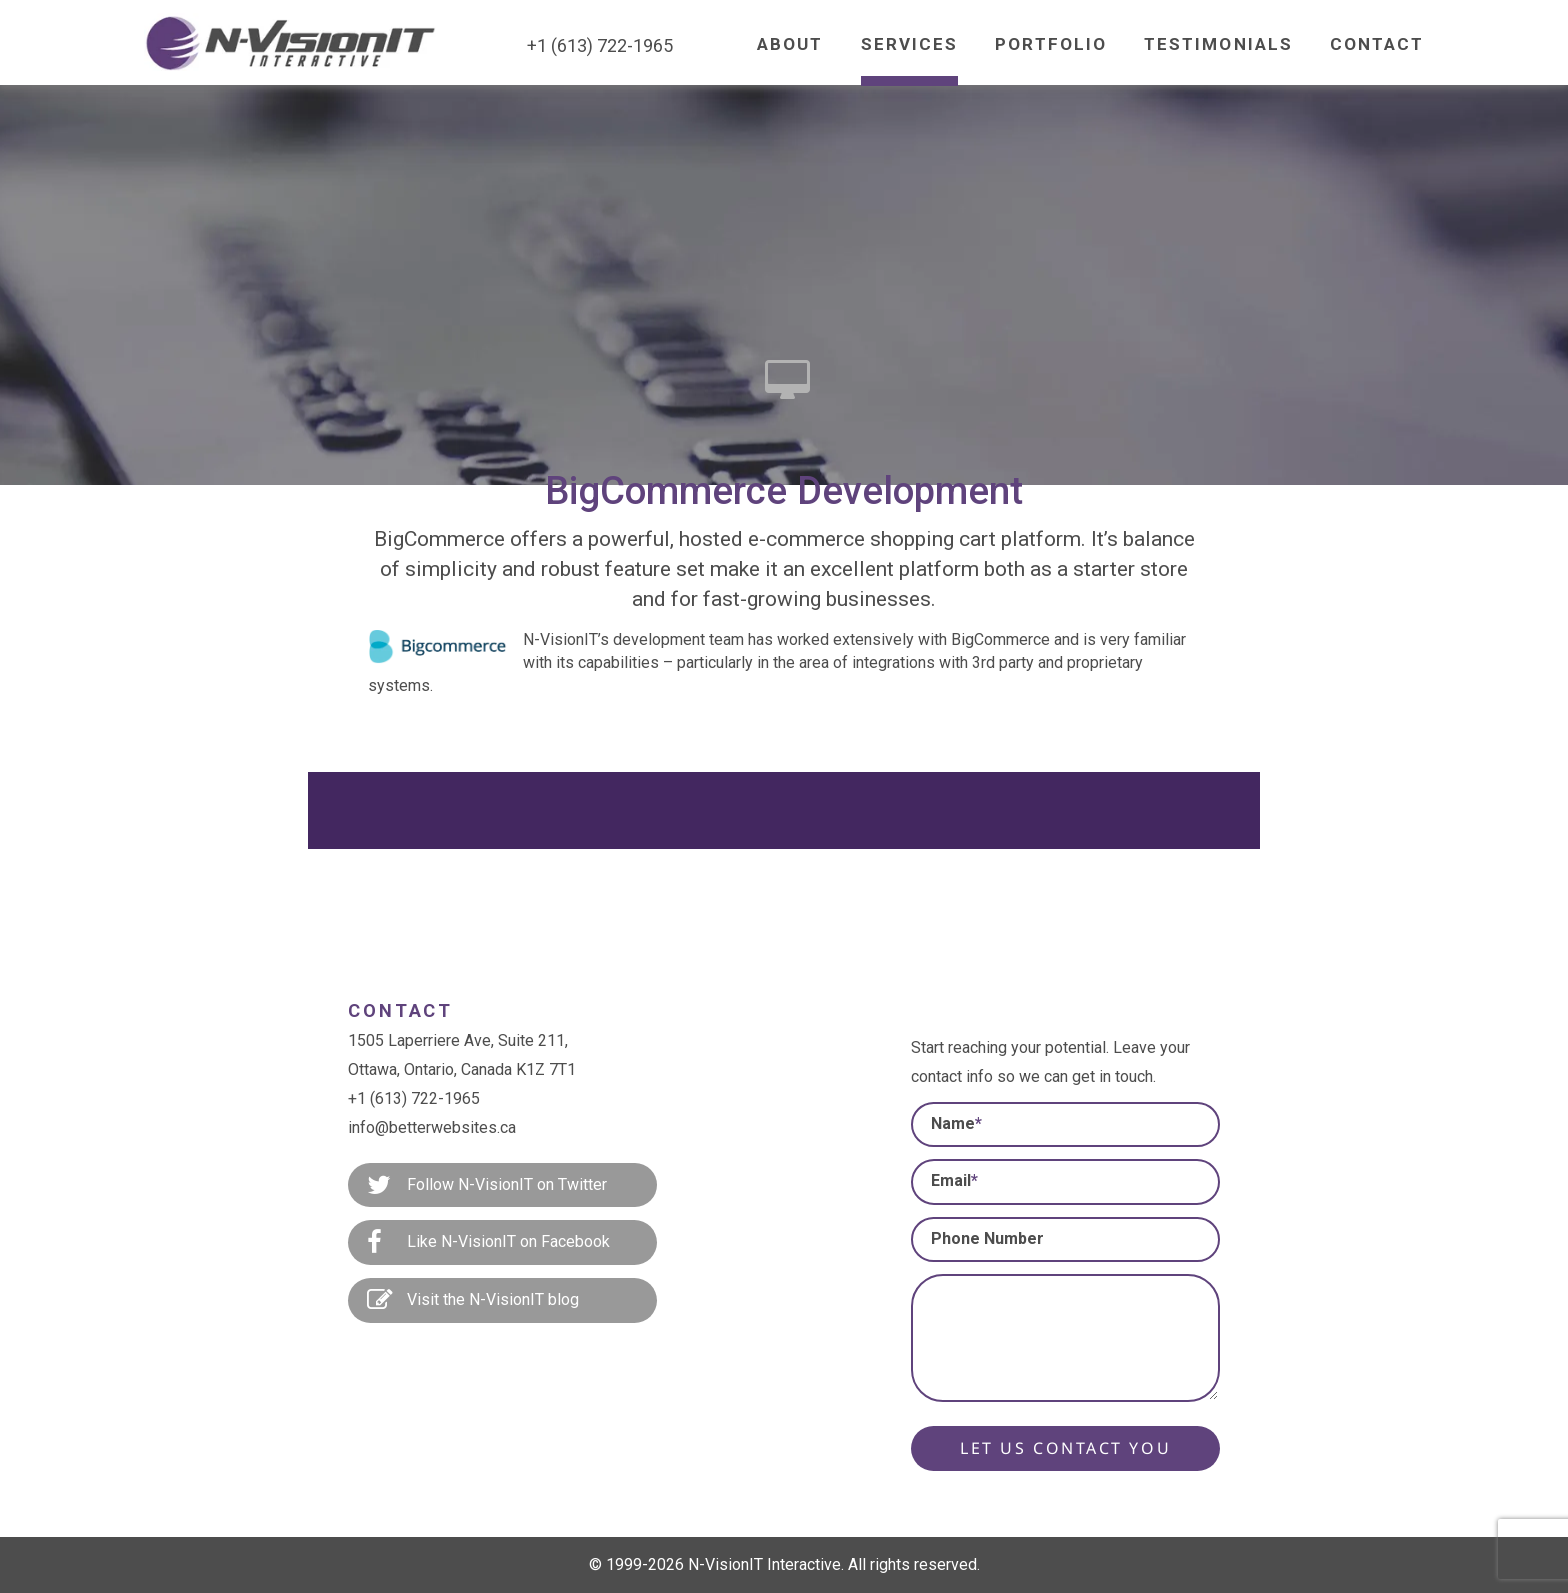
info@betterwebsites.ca (432, 1127)
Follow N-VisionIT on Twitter (487, 1186)
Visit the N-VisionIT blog (473, 1301)
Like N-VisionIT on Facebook (488, 1243)
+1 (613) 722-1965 (414, 1098)
